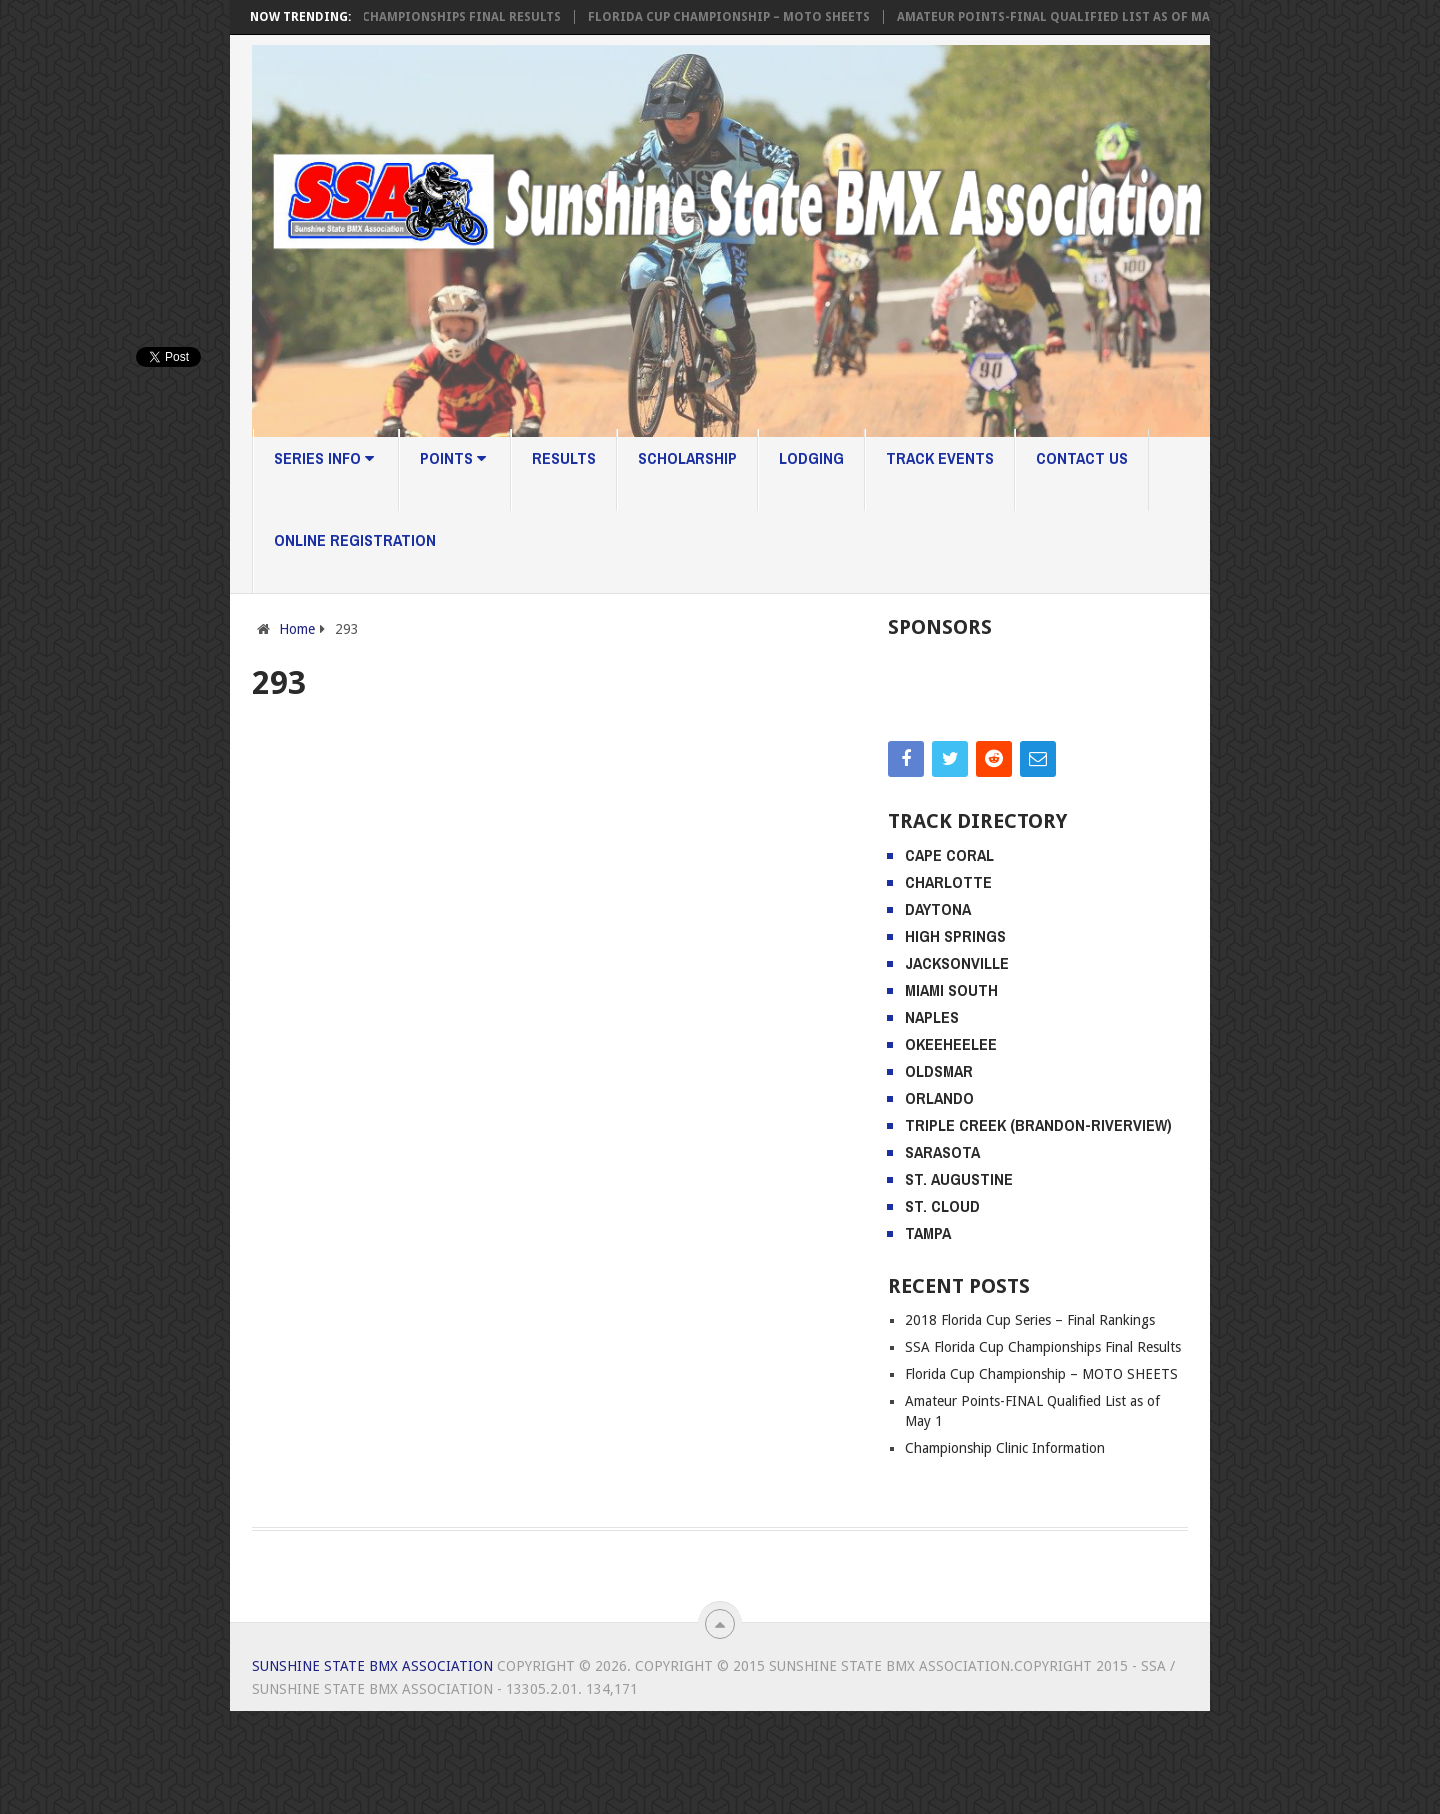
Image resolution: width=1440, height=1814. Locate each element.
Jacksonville (957, 1066)
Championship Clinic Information (1005, 1551)
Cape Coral (949, 958)
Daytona (938, 1012)
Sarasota (942, 1255)
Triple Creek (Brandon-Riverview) (1038, 1228)
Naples (932, 1120)
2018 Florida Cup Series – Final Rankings (1030, 1423)
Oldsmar (939, 1174)
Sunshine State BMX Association (372, 1769)
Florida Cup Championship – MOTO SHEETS (735, 17)
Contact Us (1082, 458)
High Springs (955, 1039)
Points (453, 458)
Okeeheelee (951, 1147)
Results (564, 458)
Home (297, 629)
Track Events (940, 458)
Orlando (939, 1201)
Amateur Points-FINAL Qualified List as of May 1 (1067, 17)
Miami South (951, 1093)
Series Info (324, 458)
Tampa (928, 1336)
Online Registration (355, 540)
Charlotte (948, 985)
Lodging (811, 458)
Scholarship (687, 458)
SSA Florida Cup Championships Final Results (412, 17)
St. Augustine (959, 1282)
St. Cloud (942, 1309)
